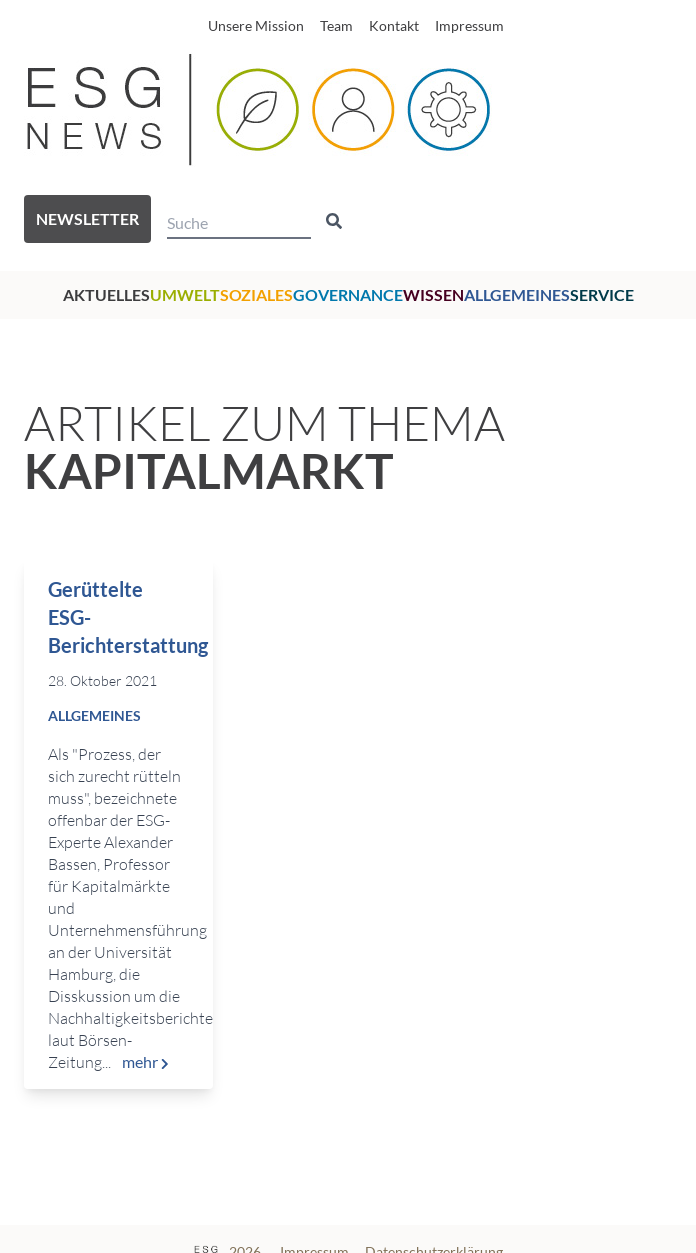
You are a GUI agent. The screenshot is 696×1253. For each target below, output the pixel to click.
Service (602, 294)
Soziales (256, 294)
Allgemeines (517, 294)
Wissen (433, 294)
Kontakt (394, 25)
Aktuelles (106, 294)
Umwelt (185, 294)
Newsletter (87, 218)
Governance (348, 294)
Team (336, 25)
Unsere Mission (256, 25)
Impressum (469, 25)
